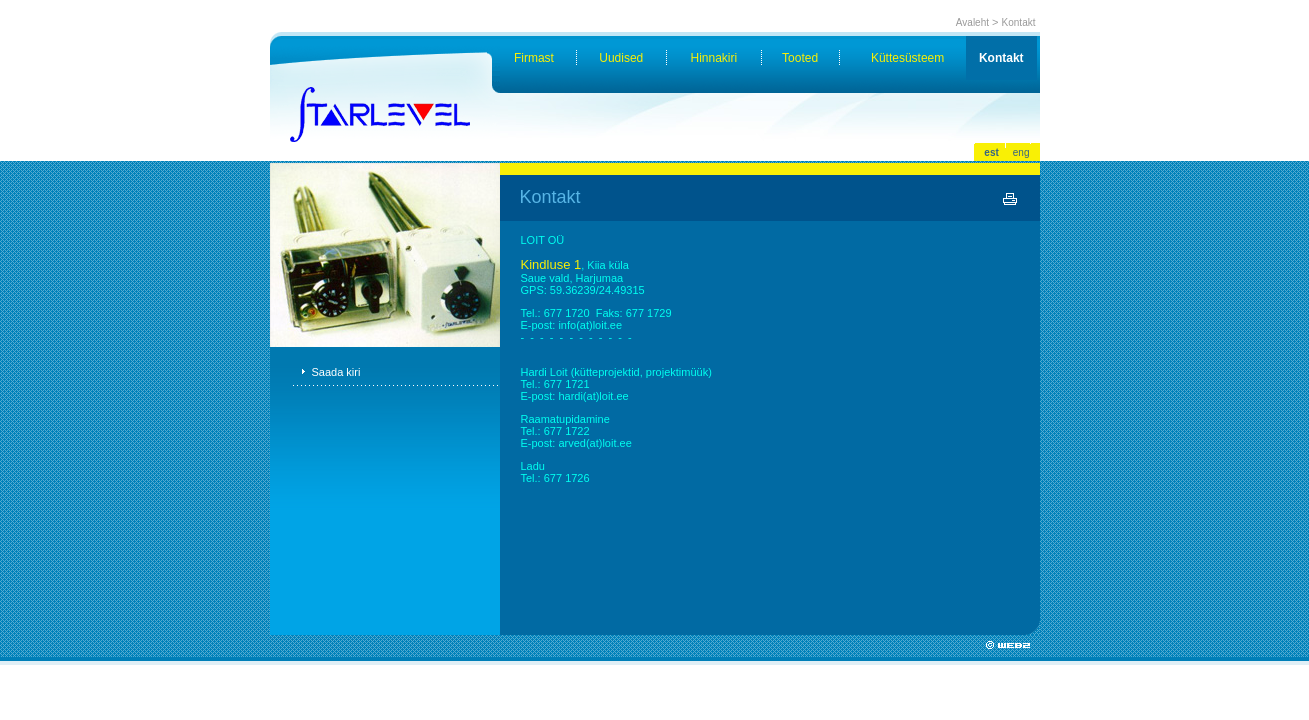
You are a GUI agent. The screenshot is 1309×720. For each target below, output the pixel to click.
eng (1021, 152)
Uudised (621, 58)
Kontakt (1019, 22)
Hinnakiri (714, 58)
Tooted (800, 58)
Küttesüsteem (907, 58)
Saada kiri (336, 372)
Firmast (534, 58)
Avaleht (972, 22)
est (991, 152)
